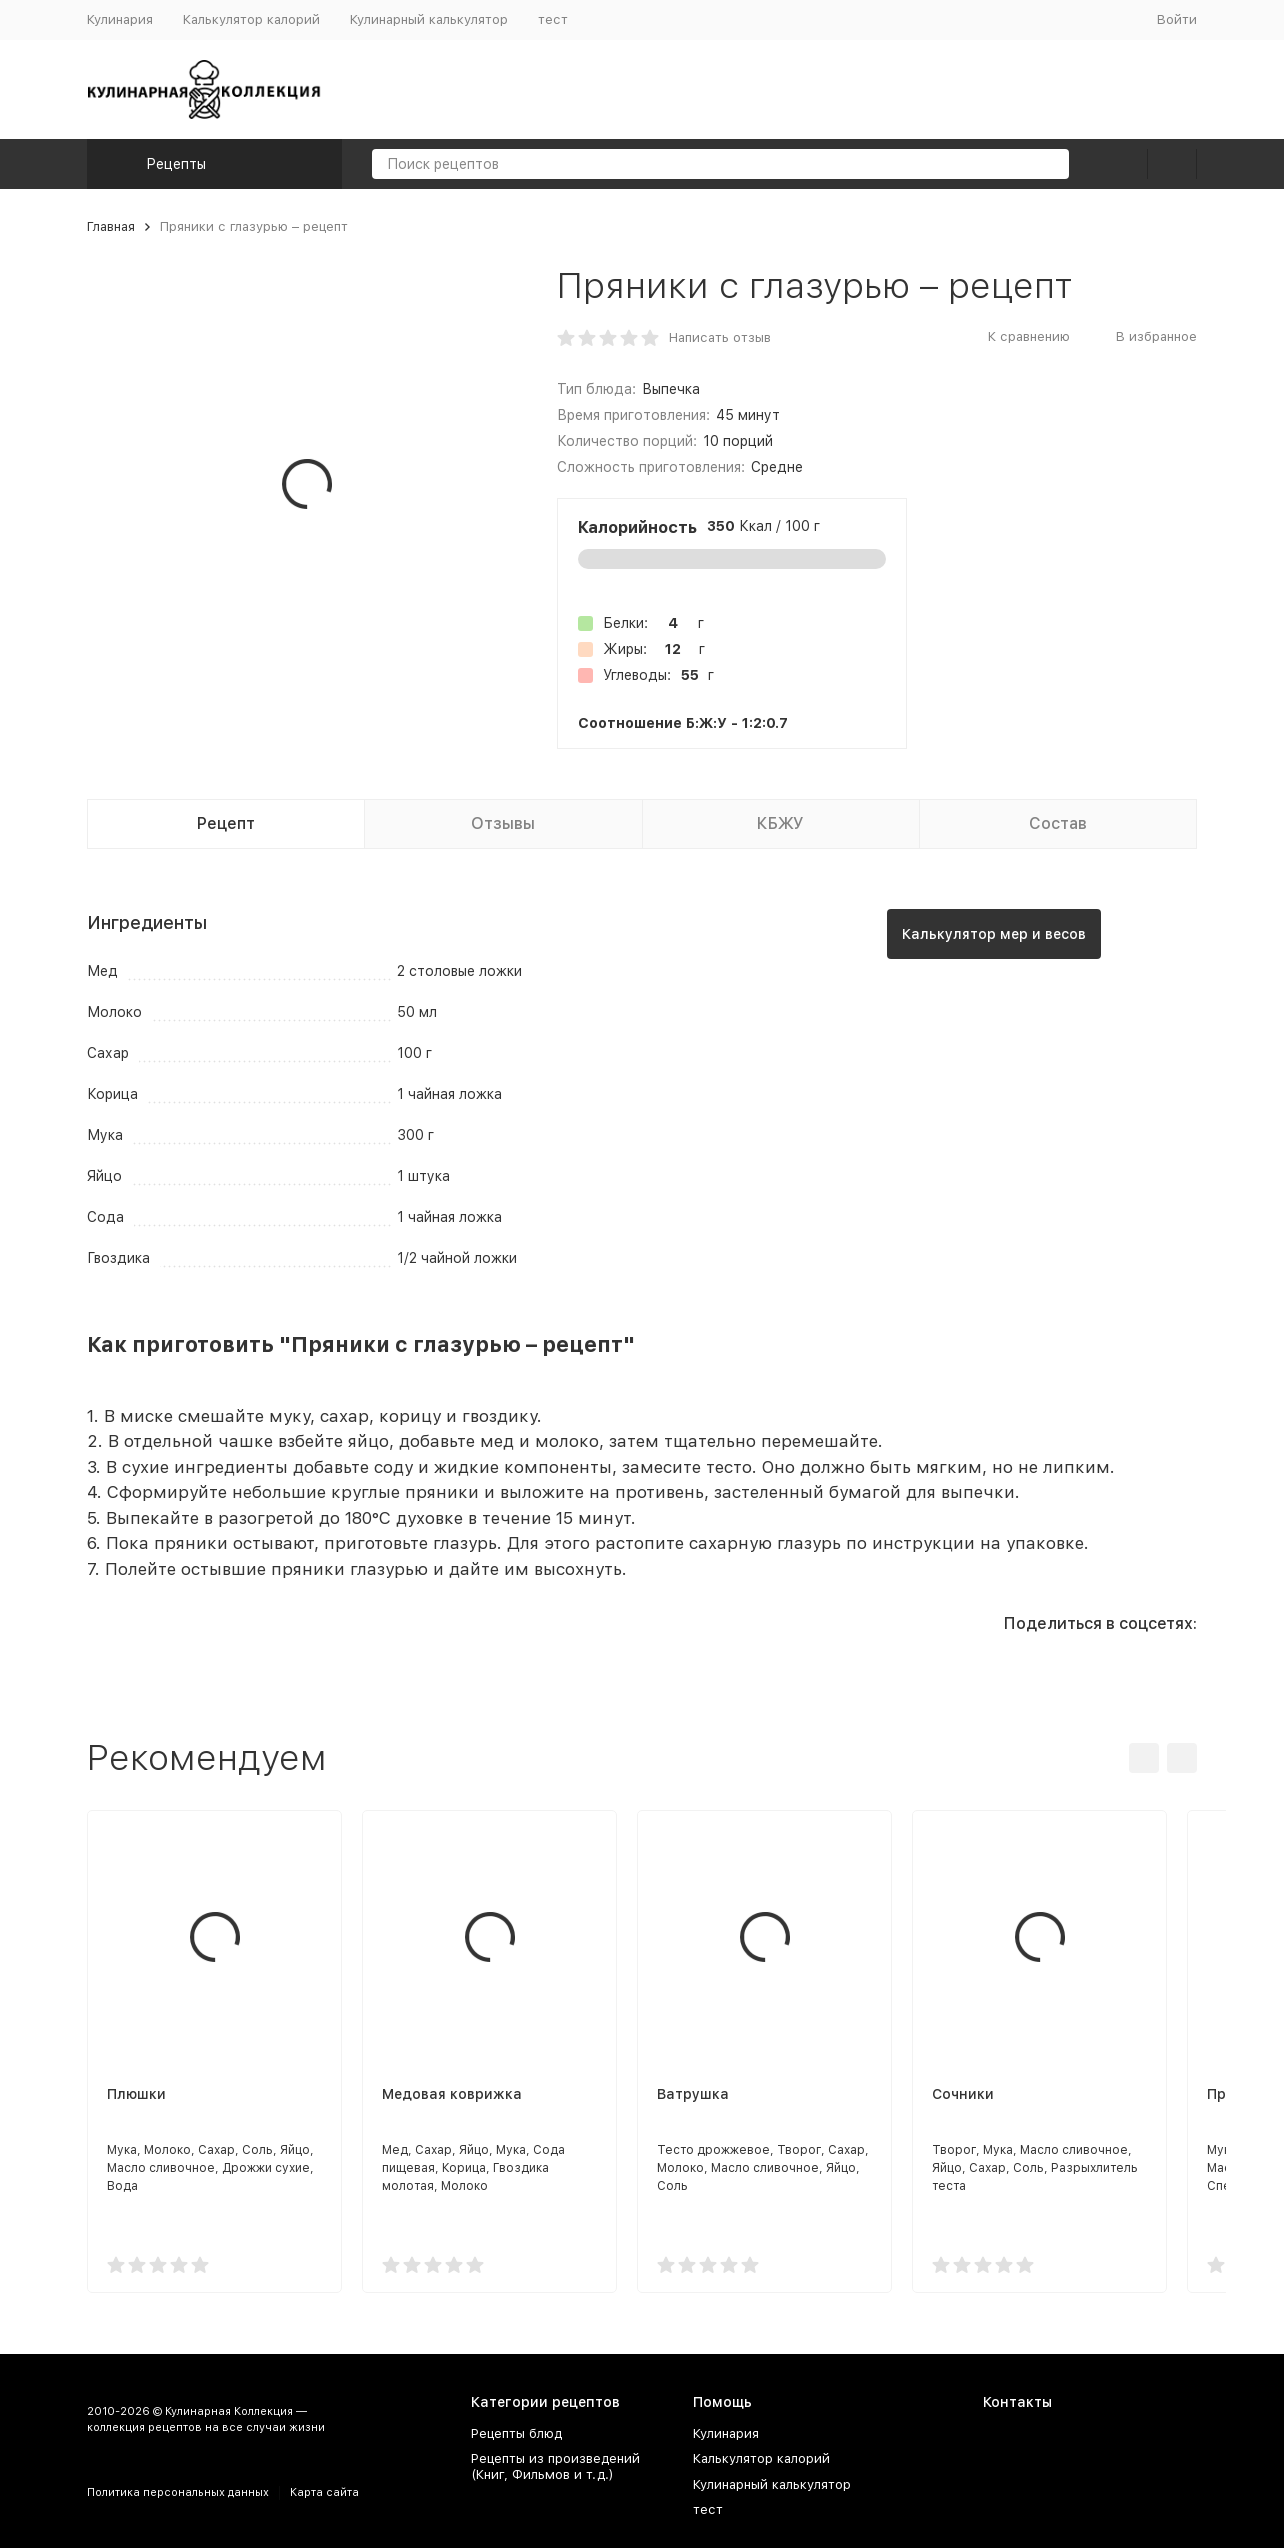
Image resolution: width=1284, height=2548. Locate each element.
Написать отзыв (720, 337)
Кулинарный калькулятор (429, 19)
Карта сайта (324, 2492)
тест (553, 19)
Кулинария (120, 19)
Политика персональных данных (178, 2492)
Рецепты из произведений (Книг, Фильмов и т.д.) (555, 2466)
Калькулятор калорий (251, 19)
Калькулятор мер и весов (994, 934)
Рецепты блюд (516, 2433)
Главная (111, 226)
